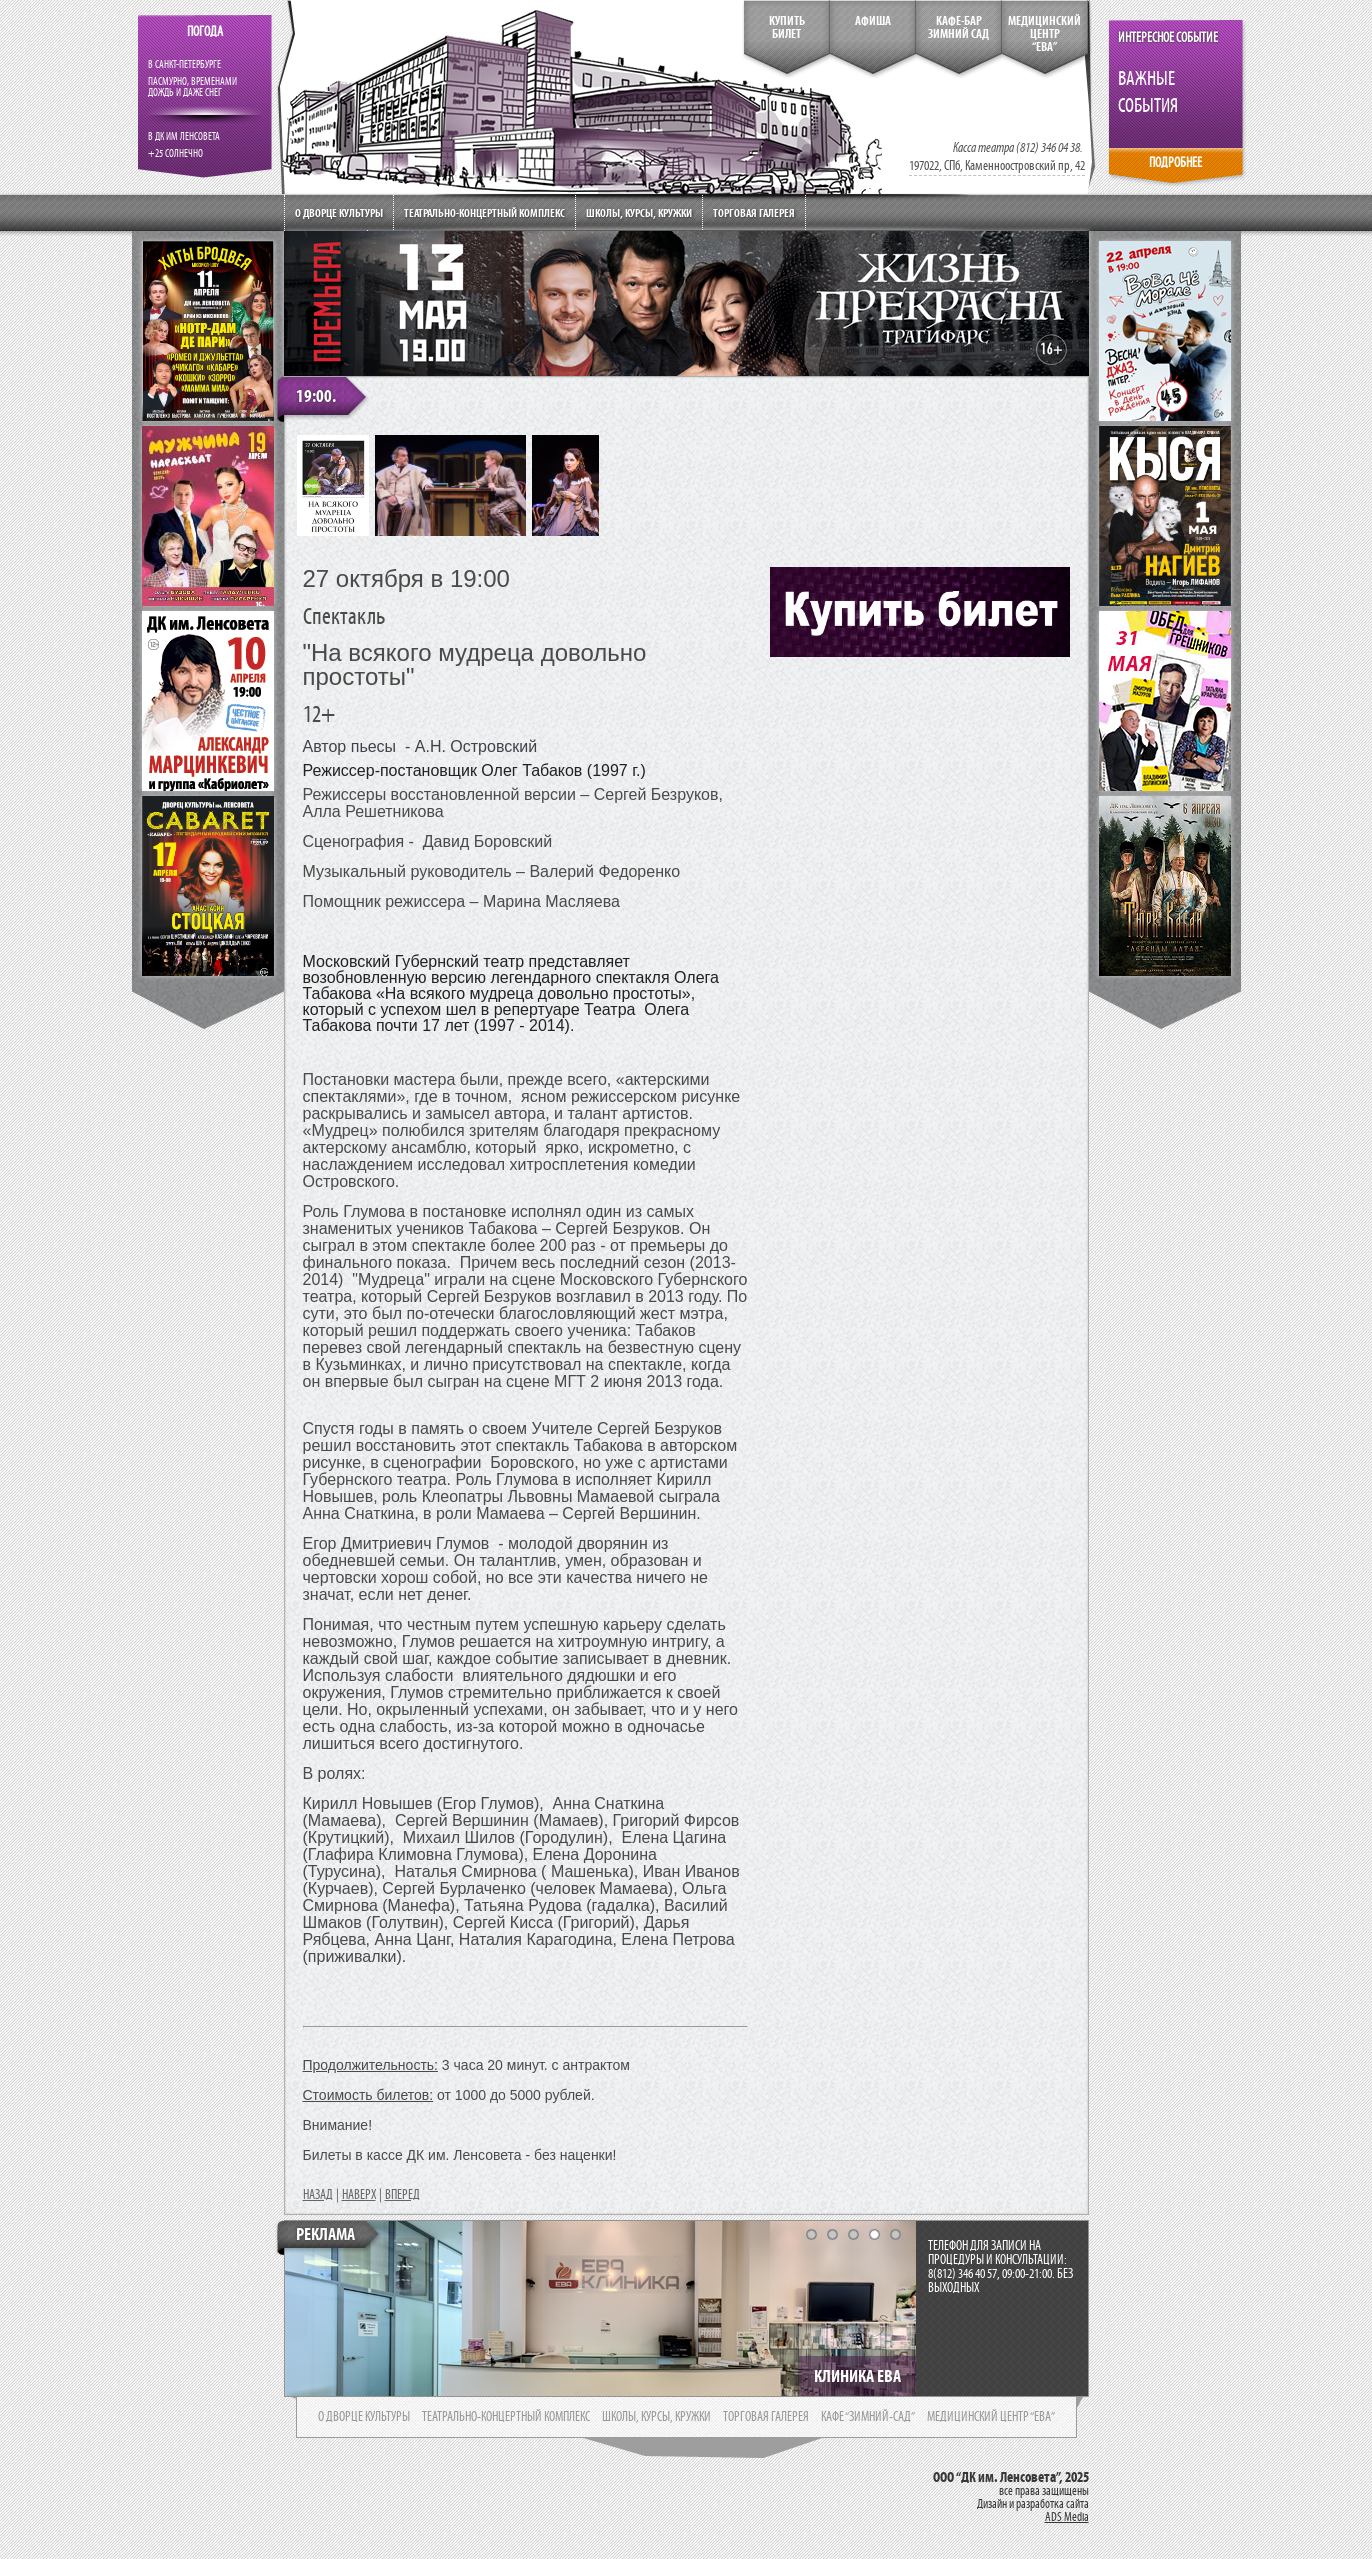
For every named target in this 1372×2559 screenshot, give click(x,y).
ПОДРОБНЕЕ (1175, 162)
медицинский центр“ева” (1044, 34)
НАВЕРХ (359, 2195)
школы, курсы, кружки (656, 2417)
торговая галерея (766, 2417)
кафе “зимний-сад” (868, 2417)
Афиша (873, 21)
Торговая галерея (754, 212)
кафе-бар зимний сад (958, 27)
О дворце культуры (339, 212)
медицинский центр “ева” (991, 2417)
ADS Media (1067, 2517)
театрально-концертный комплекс (506, 2417)
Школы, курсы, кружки (639, 212)
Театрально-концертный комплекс (484, 212)
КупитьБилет (787, 27)
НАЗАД (318, 2195)
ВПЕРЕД (402, 2195)
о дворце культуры (364, 2417)
